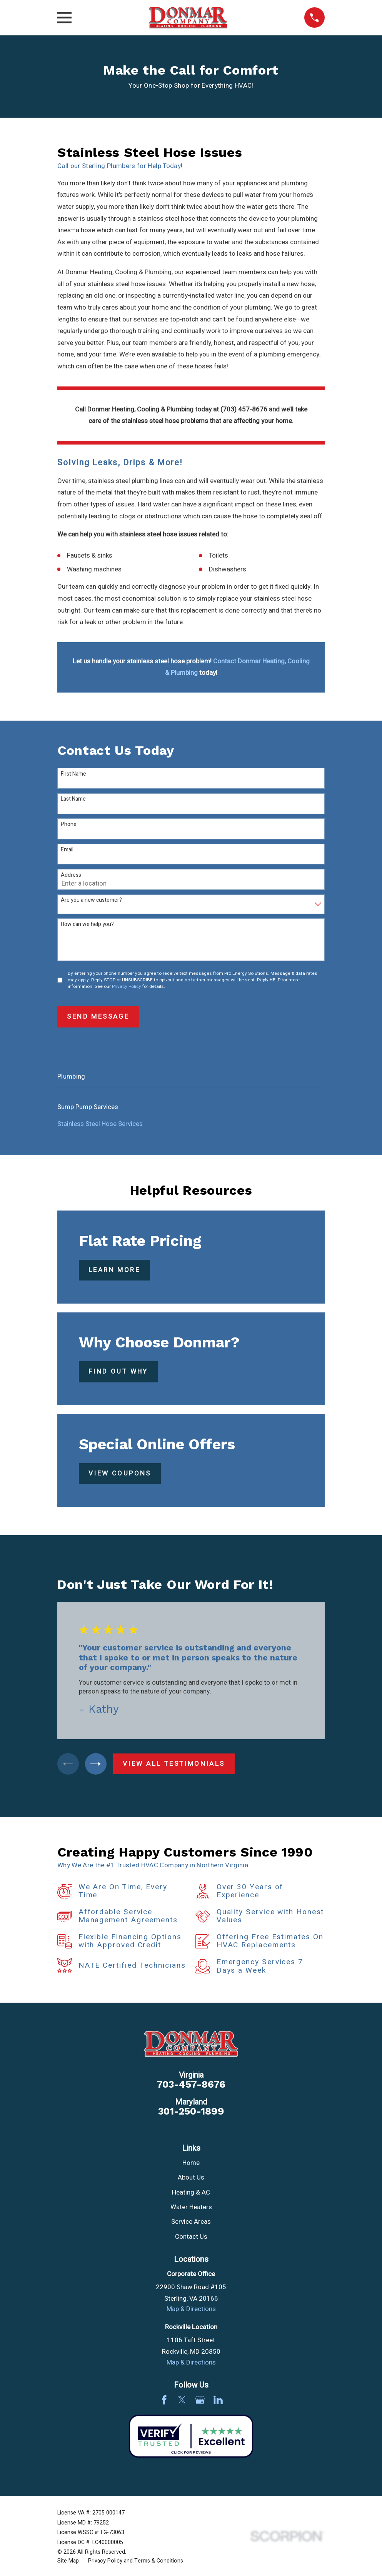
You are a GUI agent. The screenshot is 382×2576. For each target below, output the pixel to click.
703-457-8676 (191, 2087)
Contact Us (191, 2238)
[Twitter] (182, 2401)
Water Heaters (191, 2209)
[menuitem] (191, 1106)
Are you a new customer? (91, 900)
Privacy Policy (126, 986)
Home (191, 2165)
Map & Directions (191, 2311)
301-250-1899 (191, 2113)
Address (71, 875)
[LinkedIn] (218, 2401)
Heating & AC (191, 2194)
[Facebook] (164, 2401)
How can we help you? (87, 924)
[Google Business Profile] (200, 2401)
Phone (69, 824)
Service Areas (191, 2224)
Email (67, 850)
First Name (73, 774)
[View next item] (99, 1765)
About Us (191, 2180)
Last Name (73, 799)
